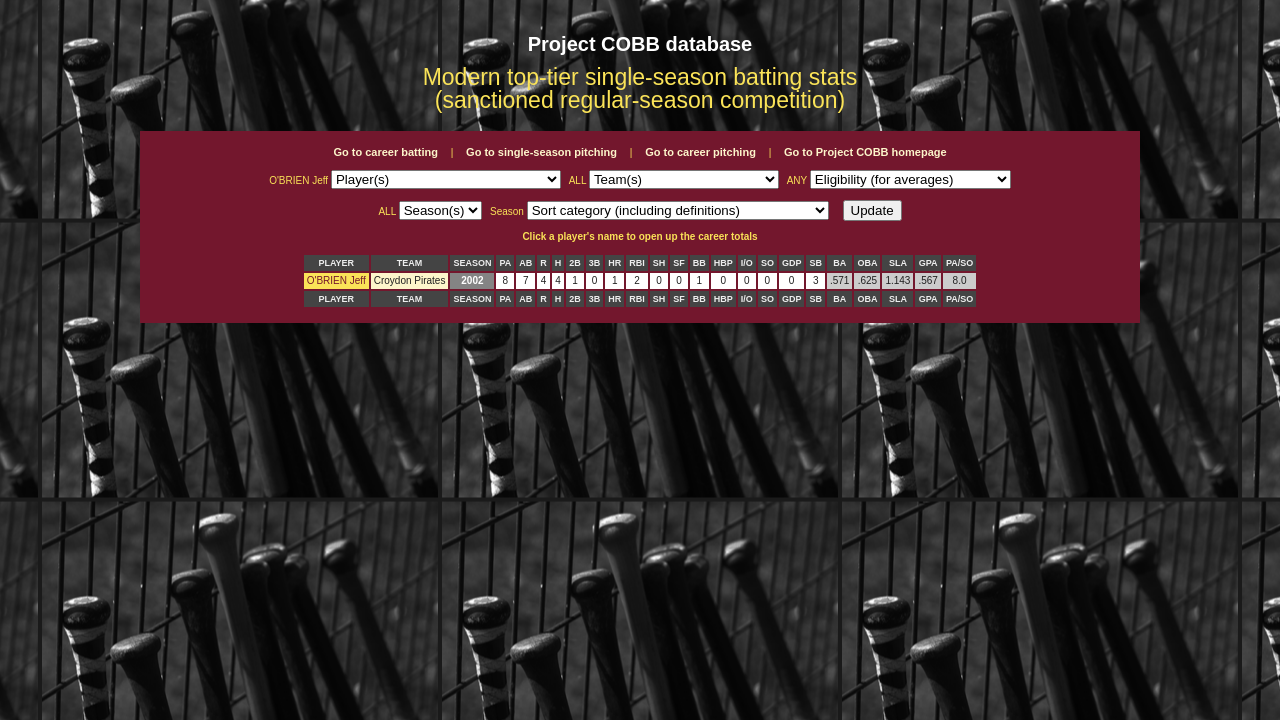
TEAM (410, 263)
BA (839, 263)
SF (679, 263)
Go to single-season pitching (541, 152)
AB (525, 263)
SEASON (472, 263)
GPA (928, 263)
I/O (747, 263)
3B (595, 263)
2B (575, 263)
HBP (723, 263)
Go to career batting (385, 152)
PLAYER (336, 263)
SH (659, 263)
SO (767, 263)
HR (614, 263)
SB (815, 263)
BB (699, 263)
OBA (867, 263)
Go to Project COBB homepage (865, 152)
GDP (792, 263)
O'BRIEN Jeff (336, 280)
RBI (637, 263)
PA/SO (959, 263)
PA (505, 263)
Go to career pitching (700, 152)
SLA (898, 263)
